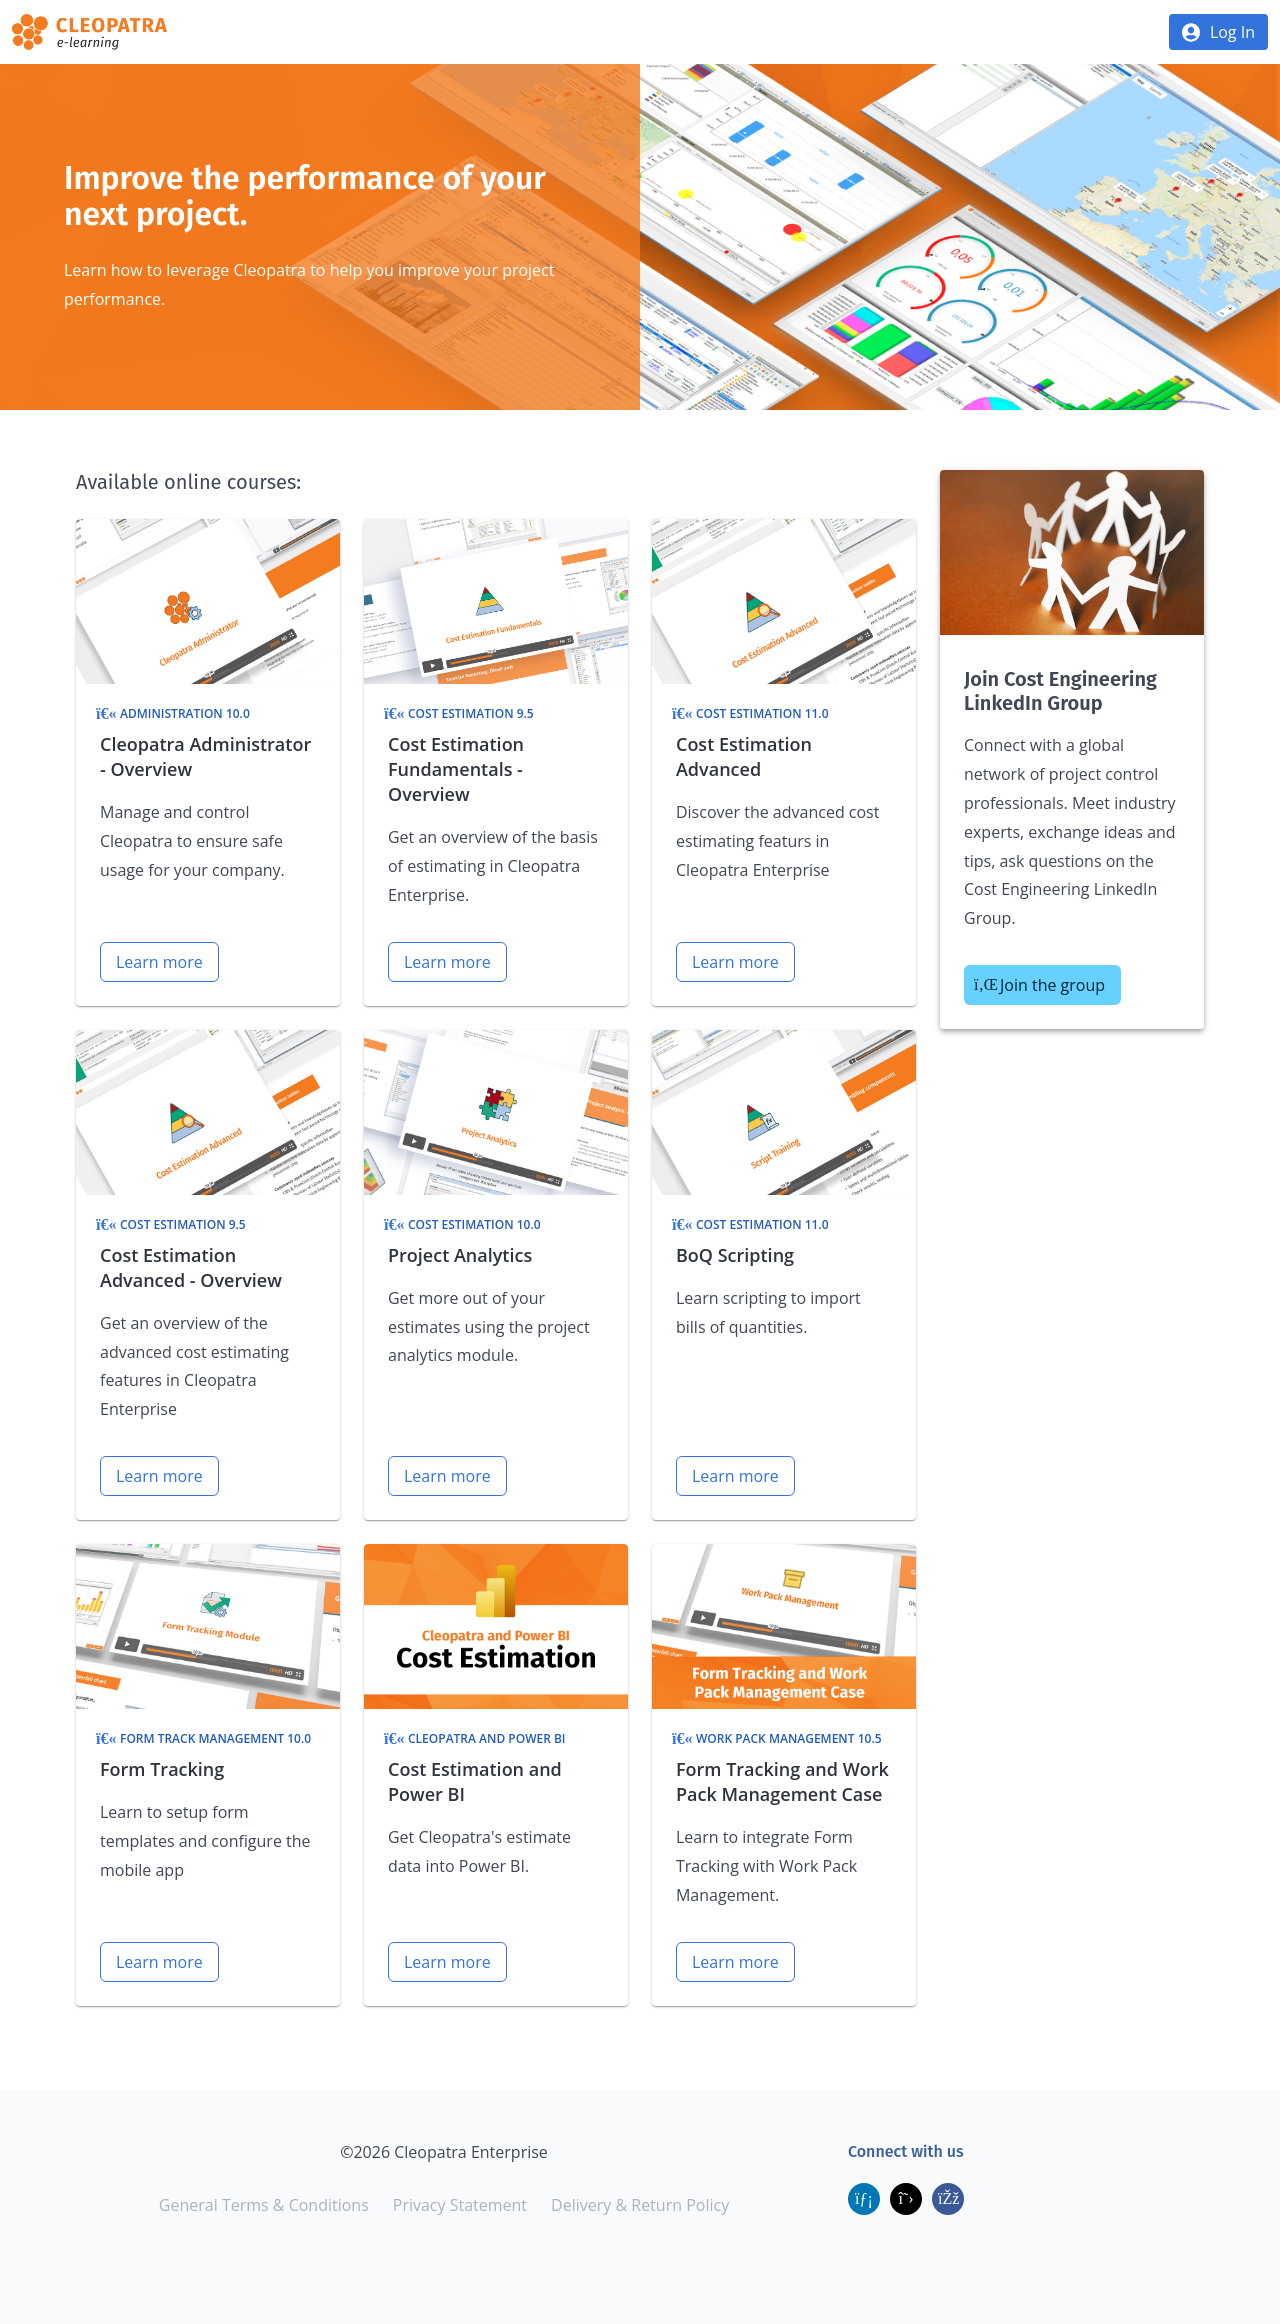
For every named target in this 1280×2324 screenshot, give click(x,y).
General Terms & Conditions (264, 2205)
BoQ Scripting (735, 1255)
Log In (1232, 32)
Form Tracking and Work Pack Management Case (782, 1781)
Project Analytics (460, 1255)
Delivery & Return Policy (640, 2205)
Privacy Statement (460, 2205)
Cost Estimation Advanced (744, 756)
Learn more (159, 962)
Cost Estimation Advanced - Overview (191, 1267)
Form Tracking (162, 1769)
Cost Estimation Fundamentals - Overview (456, 769)
